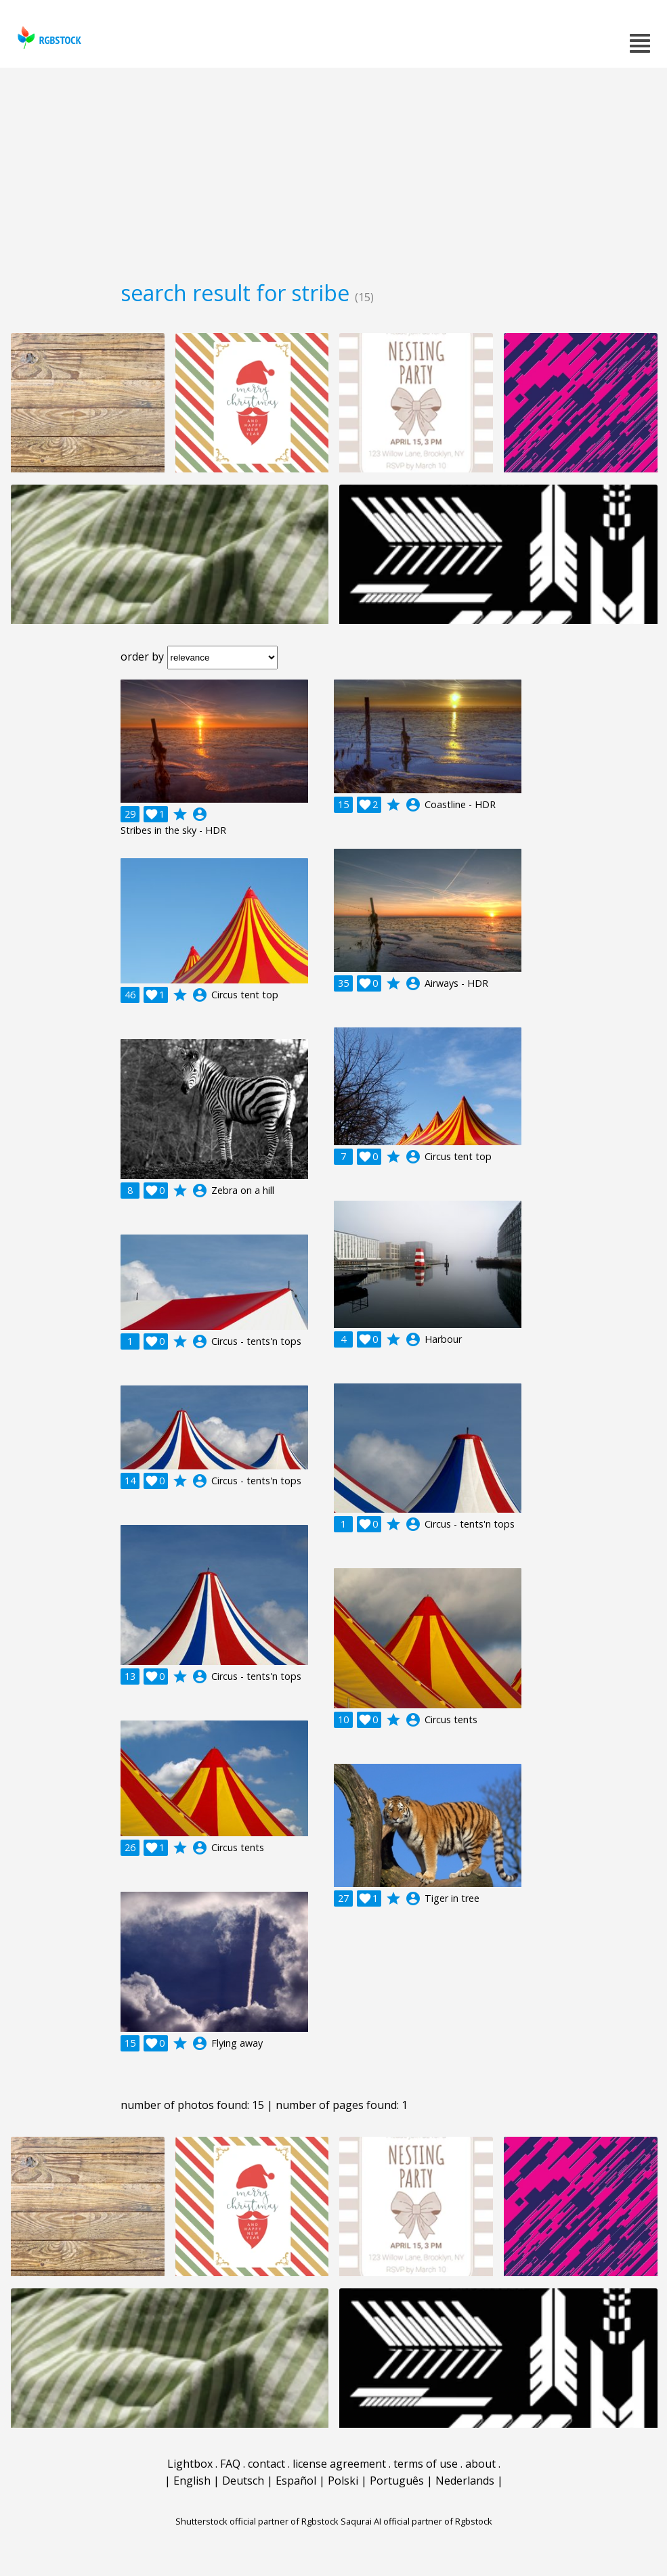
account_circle (200, 814)
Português (397, 2480)
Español (296, 2480)
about (480, 2463)
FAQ (230, 2463)
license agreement (339, 2463)
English (192, 2480)
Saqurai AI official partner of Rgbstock (416, 2521)
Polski (343, 2480)
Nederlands (464, 2480)
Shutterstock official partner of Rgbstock (257, 2521)
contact (266, 2463)
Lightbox (190, 2463)
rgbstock (47, 37)
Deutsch (243, 2480)
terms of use (425, 2463)
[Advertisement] (333, 169)
